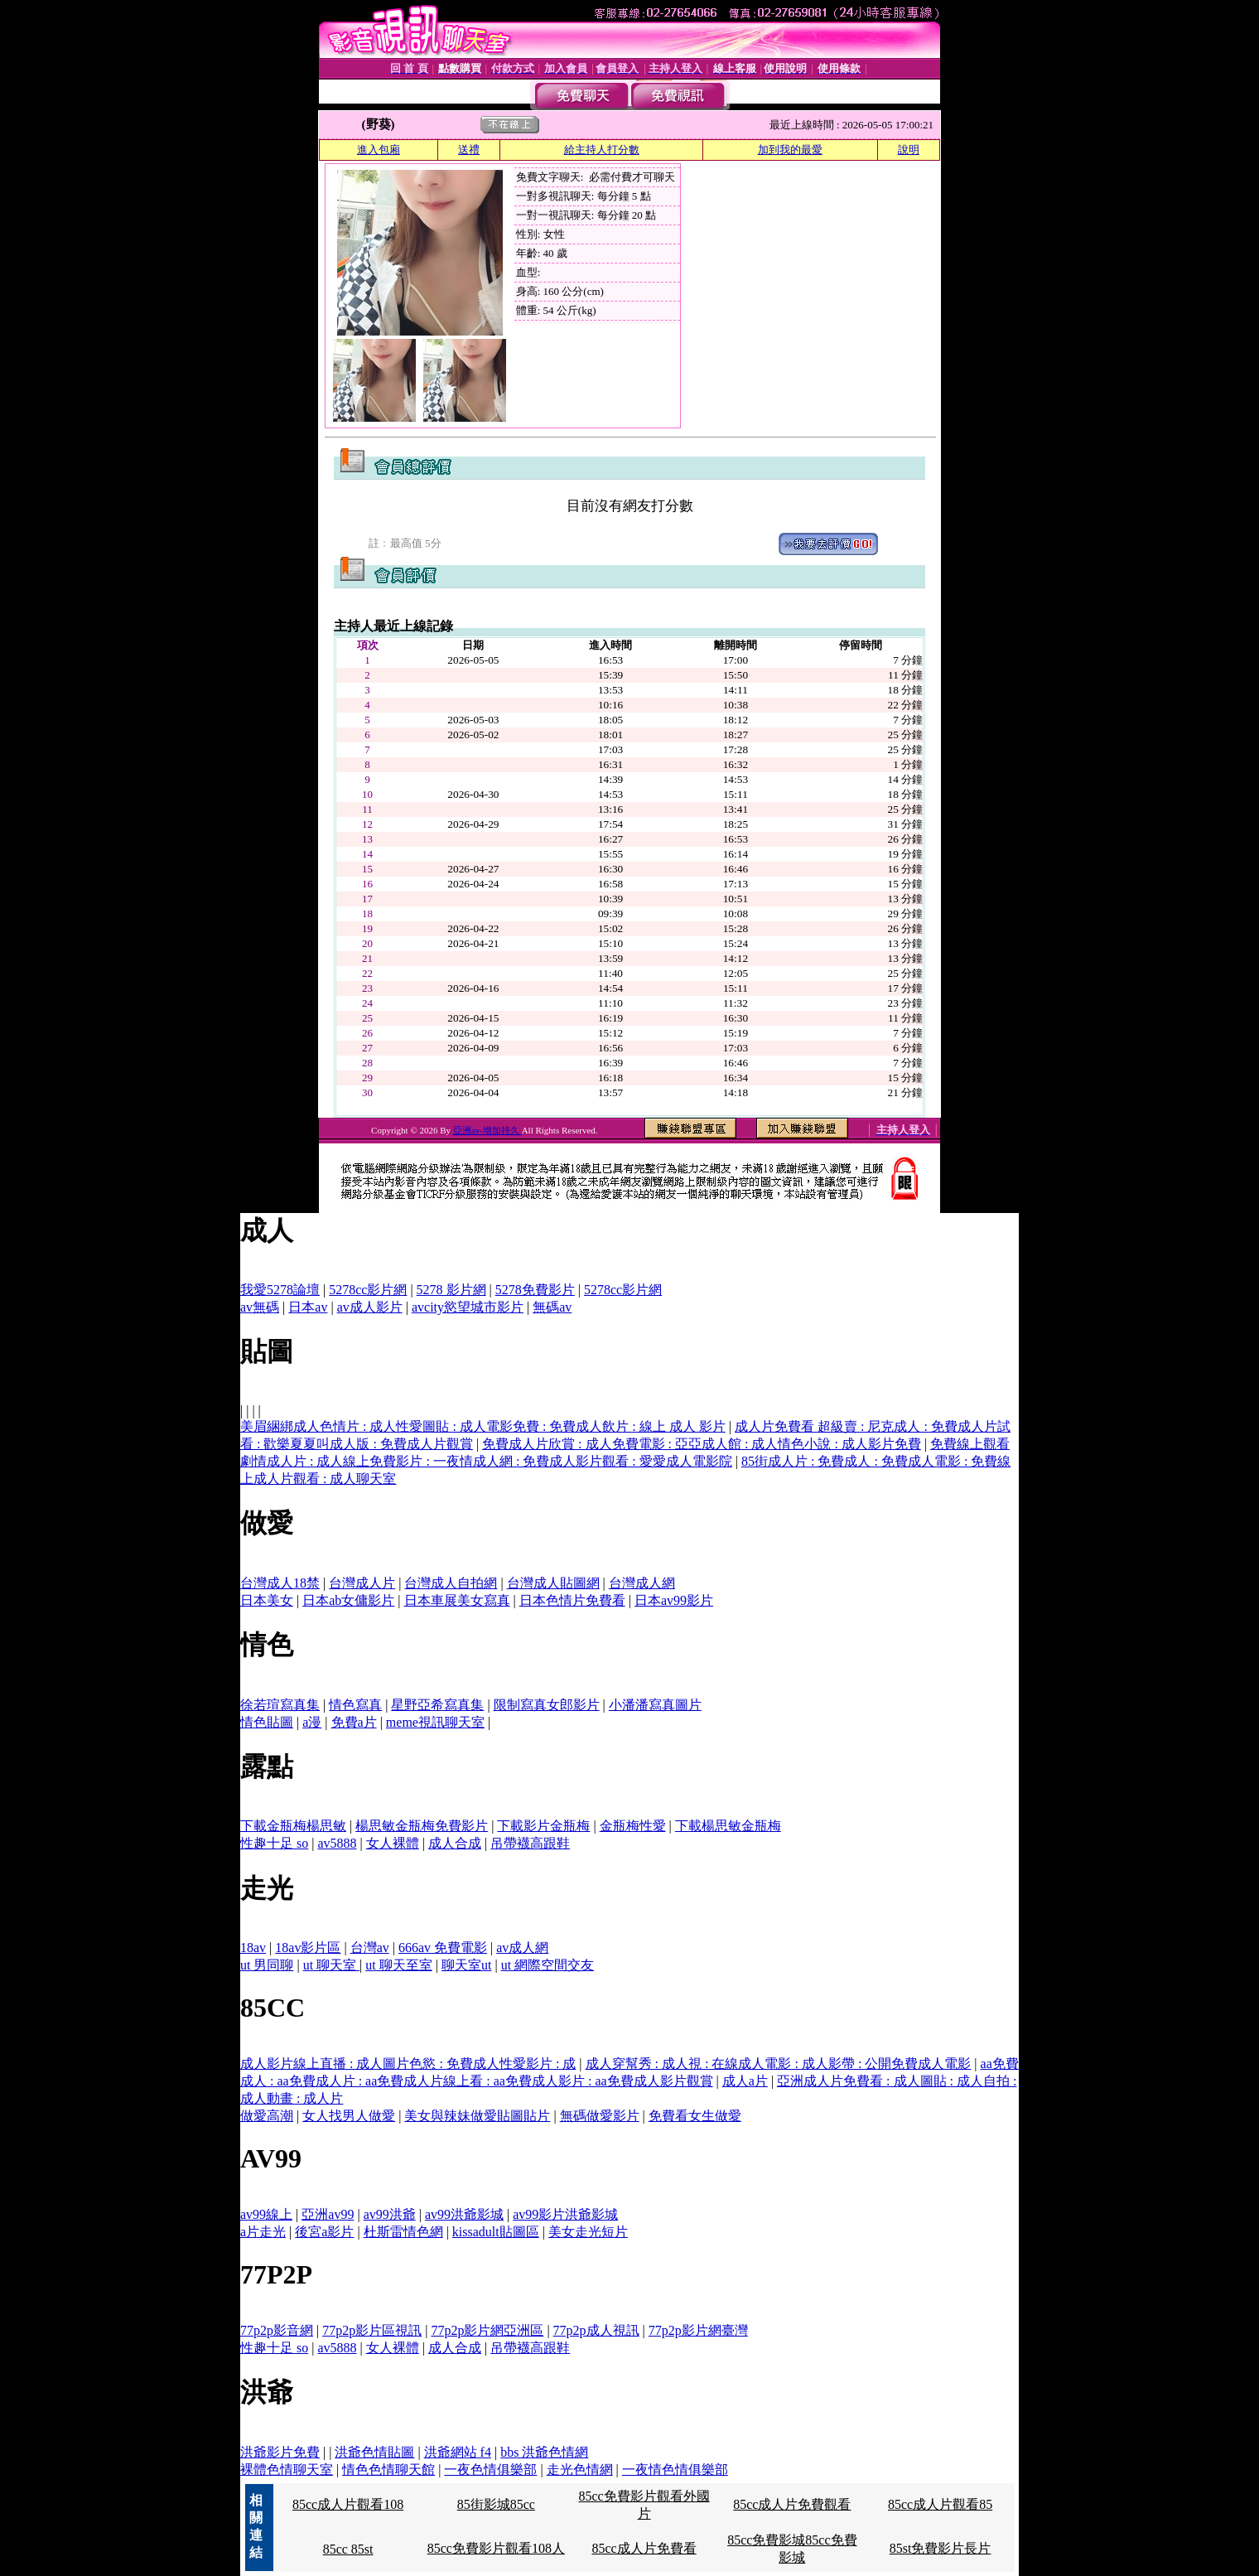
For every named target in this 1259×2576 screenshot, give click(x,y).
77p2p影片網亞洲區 (487, 2330)
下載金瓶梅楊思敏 (293, 1826)
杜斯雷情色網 (403, 2232)
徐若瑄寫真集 (280, 1705)
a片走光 (263, 2232)
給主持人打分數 (601, 149)
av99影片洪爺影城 (565, 2214)
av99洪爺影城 (464, 2214)
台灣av (369, 1947)
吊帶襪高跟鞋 (530, 1843)
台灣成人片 (362, 1583)
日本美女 (266, 1600)
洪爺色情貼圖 (374, 2452)
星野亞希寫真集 (437, 1705)
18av (253, 1947)
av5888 (336, 1843)
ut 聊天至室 (398, 1965)
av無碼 (259, 1307)
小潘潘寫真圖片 (655, 1705)
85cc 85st (348, 2549)
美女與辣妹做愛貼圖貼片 (477, 2116)
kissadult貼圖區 (495, 2232)
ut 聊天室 (331, 1965)
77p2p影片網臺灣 (698, 2330)
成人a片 (745, 2081)
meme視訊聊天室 (435, 1722)
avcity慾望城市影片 (467, 1307)
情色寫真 (355, 1705)
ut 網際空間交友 (547, 1965)
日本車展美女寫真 (457, 1600)
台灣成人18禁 (280, 1583)
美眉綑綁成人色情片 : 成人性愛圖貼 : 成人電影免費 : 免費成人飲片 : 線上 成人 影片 (483, 1426)
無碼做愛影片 (599, 2116)
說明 (908, 149)
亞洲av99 (327, 2214)
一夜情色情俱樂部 (675, 2469)
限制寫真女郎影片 (547, 1705)
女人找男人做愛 (348, 2116)
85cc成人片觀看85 (940, 2504)
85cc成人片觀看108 (347, 2504)
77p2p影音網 (276, 2330)
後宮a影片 (324, 2232)
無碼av (552, 1307)
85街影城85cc (496, 2504)
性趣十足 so (274, 1843)
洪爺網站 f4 (457, 2452)
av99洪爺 (390, 2214)
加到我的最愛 (790, 149)
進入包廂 (378, 149)
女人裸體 (392, 1843)
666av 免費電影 (442, 1947)
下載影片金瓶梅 (543, 1826)
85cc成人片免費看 (643, 2548)
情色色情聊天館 (388, 2469)
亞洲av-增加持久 (487, 1130)
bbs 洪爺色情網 (544, 2452)
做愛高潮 (266, 2116)
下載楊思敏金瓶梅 (728, 1826)
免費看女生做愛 (695, 2116)
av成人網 (522, 1947)
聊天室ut (466, 1965)
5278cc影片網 (368, 1290)
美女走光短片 (588, 2232)
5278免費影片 (535, 1290)
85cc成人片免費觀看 (792, 2504)
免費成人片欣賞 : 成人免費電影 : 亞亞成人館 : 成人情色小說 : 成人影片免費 (701, 1444)
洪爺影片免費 (280, 2452)
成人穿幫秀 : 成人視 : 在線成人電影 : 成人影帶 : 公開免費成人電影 (779, 2063)
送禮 (469, 149)
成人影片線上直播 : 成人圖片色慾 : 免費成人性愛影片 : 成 (408, 2063)
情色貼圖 (266, 1722)
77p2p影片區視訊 (372, 2330)
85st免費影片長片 (940, 2548)
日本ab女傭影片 (348, 1600)
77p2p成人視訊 (596, 2330)
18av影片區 (307, 1947)
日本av (307, 1307)
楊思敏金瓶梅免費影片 (421, 1826)
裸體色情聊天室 (286, 2469)
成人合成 (454, 1843)
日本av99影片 (673, 1600)
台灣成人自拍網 (450, 1583)
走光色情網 (580, 2469)
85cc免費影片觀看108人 (496, 2548)
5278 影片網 (451, 1290)
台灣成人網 (642, 1583)
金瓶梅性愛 (633, 1826)
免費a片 (354, 1722)
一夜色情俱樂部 (490, 2469)
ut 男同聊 (266, 1965)
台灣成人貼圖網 (553, 1583)
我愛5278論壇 (280, 1290)
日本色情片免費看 (572, 1600)
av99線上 (266, 2214)
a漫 (311, 1722)
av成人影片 (370, 1307)
